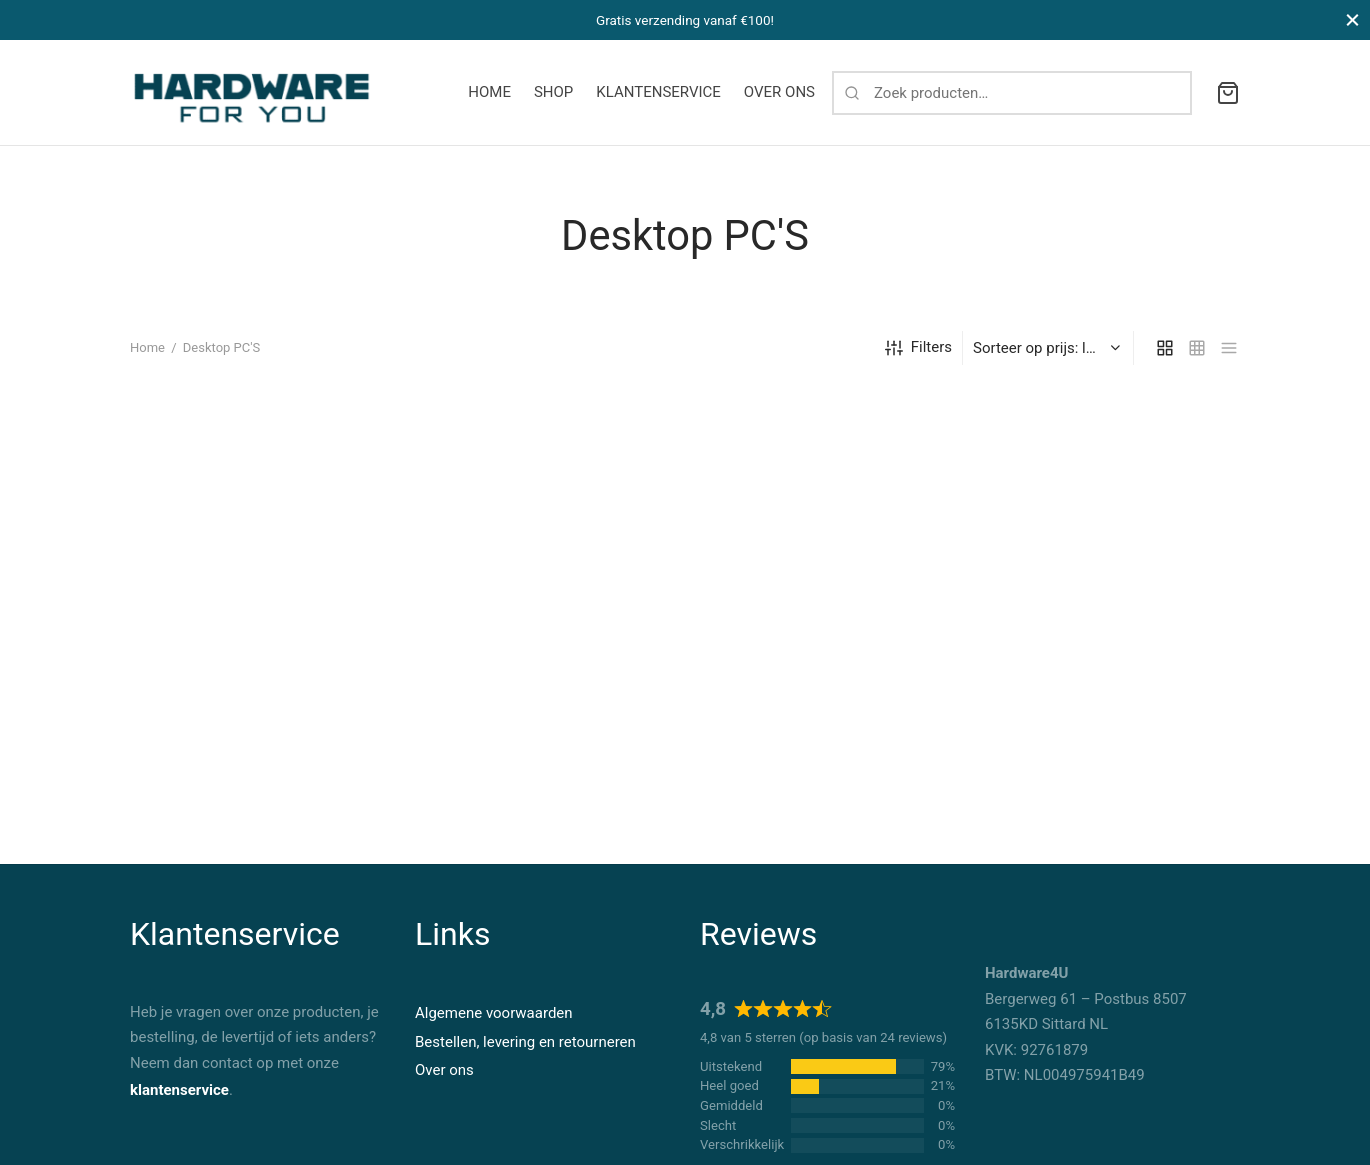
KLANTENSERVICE (658, 92)
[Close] (1352, 19)
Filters (918, 359)
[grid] (1165, 359)
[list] (1229, 359)
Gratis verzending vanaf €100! (685, 20)
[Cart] (1228, 93)
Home (147, 359)
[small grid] (1197, 359)
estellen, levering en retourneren (530, 1042)
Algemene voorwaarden (494, 1013)
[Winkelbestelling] (1050, 359)
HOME (489, 92)
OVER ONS (779, 92)
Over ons (444, 1070)
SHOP (553, 92)
